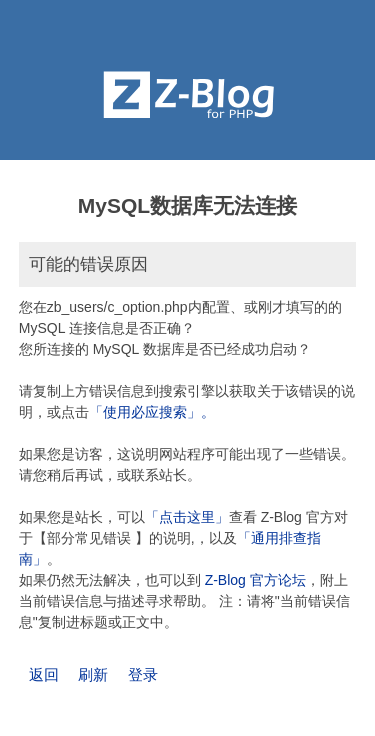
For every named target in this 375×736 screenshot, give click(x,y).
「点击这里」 (187, 517)
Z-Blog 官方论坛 (255, 580)
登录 (143, 674)
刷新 (93, 674)
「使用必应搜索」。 (152, 412)
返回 (44, 674)
